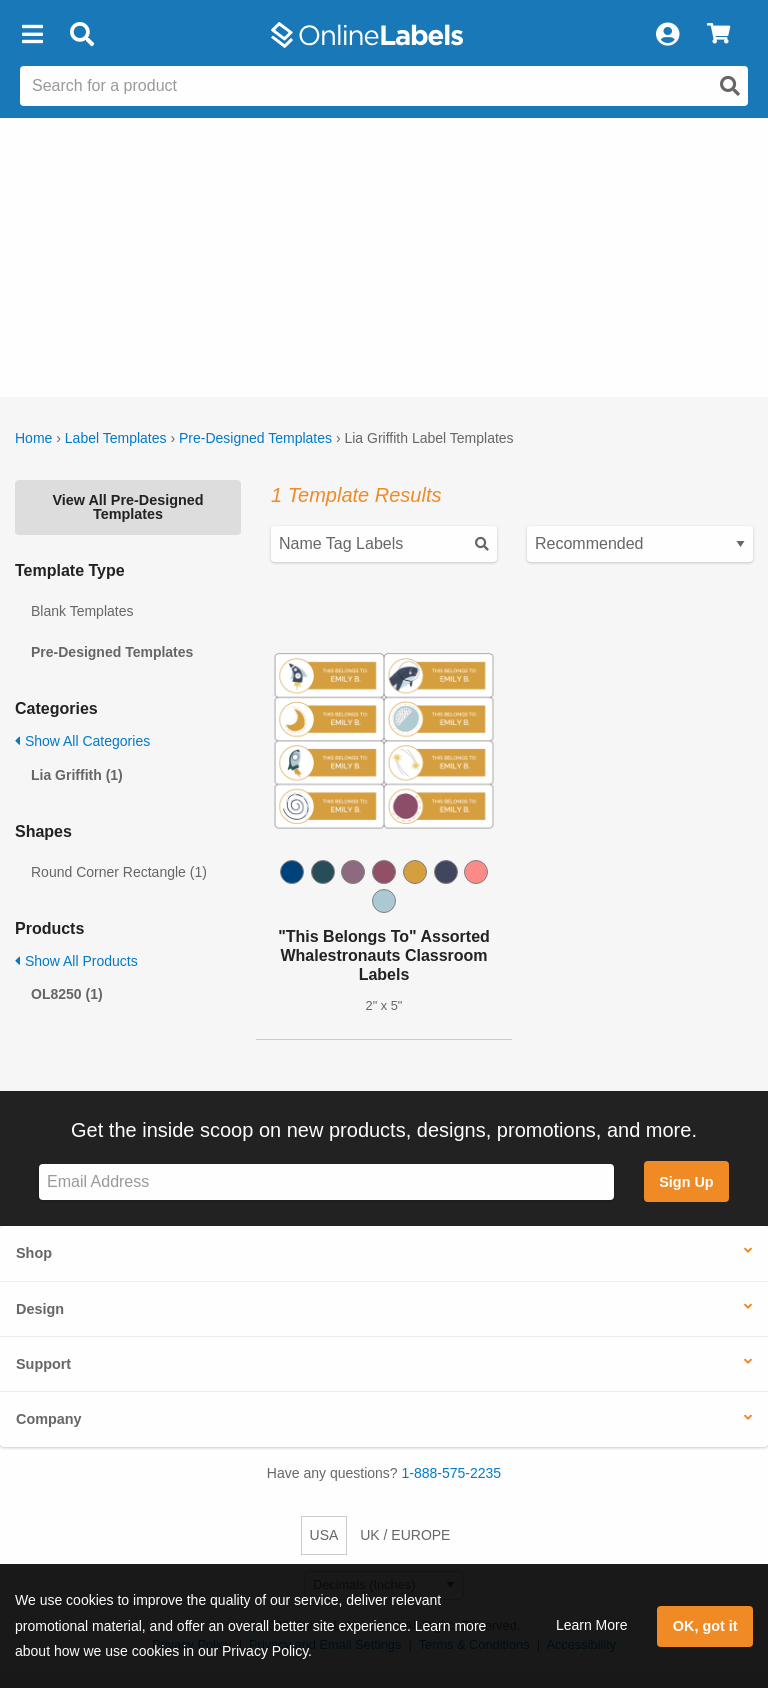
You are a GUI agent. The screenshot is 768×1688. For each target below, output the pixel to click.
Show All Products (76, 961)
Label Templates (116, 438)
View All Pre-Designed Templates (127, 507)
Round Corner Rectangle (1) (119, 872)
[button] (32, 35)
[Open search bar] (81, 35)
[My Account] (667, 35)
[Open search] (730, 86)
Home (33, 438)
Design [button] (40, 1309)
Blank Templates (82, 611)
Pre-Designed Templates (255, 438)
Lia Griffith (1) (77, 775)
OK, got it (705, 1626)
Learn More (592, 1625)
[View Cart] (718, 35)
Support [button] (43, 1364)
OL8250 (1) (67, 994)
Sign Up (686, 1182)
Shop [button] (34, 1253)
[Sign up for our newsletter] (326, 1182)
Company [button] (49, 1419)
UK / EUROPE (405, 1535)
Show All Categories (82, 741)
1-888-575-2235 (452, 1473)
